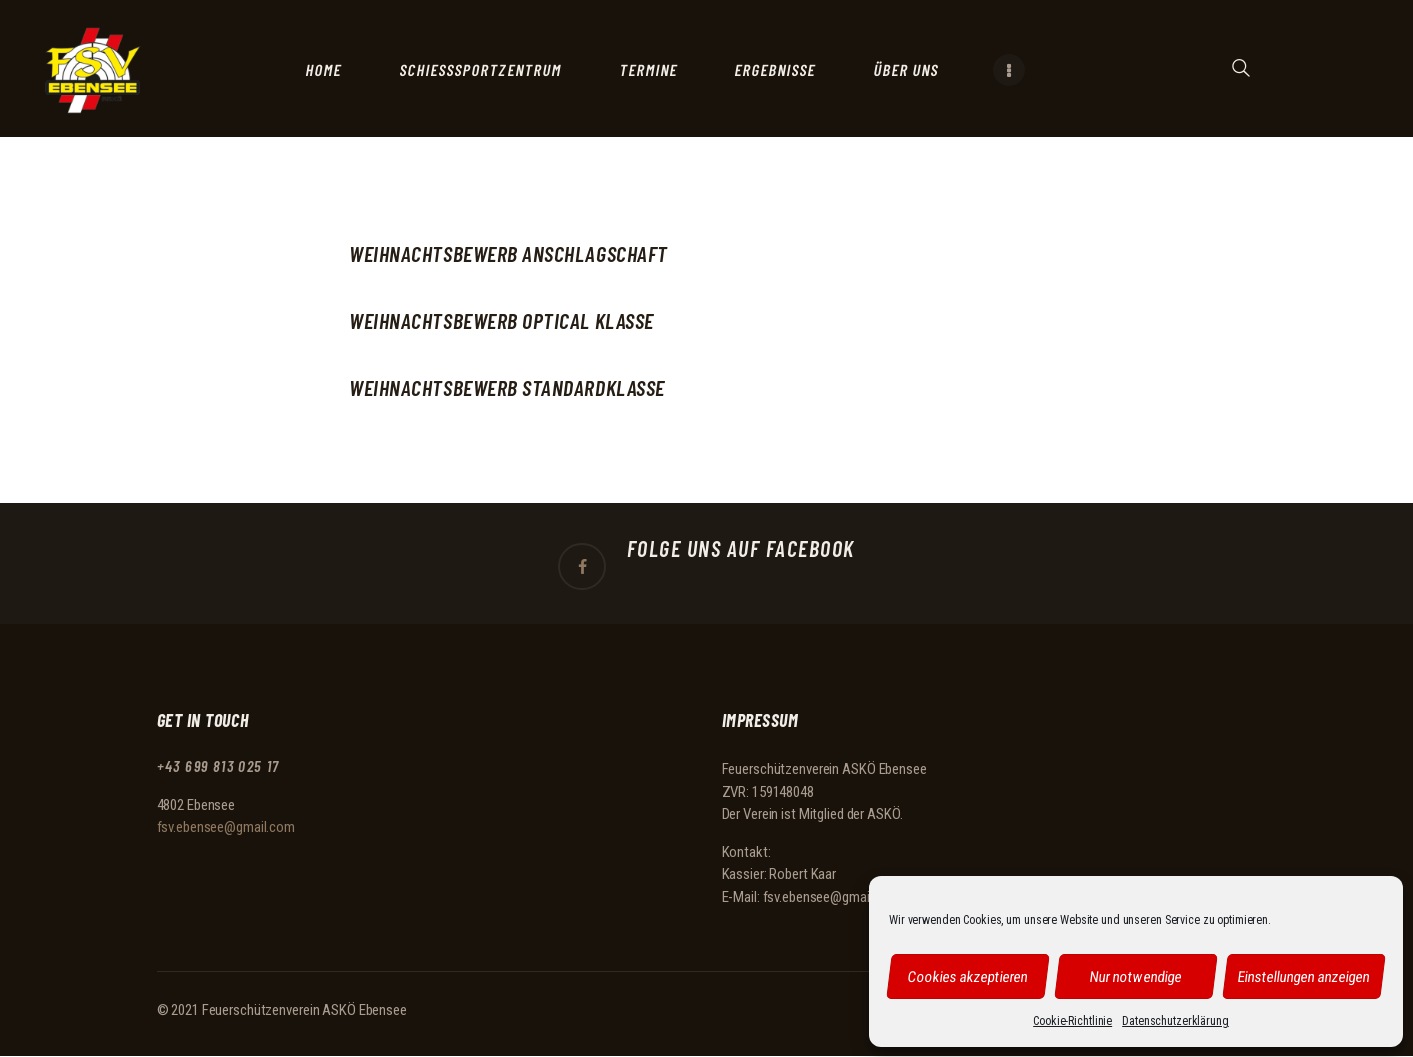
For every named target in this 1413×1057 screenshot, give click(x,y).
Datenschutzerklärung (1175, 1021)
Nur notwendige (1136, 976)
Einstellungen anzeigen (1304, 976)
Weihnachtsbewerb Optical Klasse (501, 320)
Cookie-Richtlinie (1072, 1021)
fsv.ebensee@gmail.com (226, 827)
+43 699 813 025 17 (220, 766)
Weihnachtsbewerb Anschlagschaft (508, 253)
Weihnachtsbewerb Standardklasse (507, 387)
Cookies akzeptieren (968, 976)
